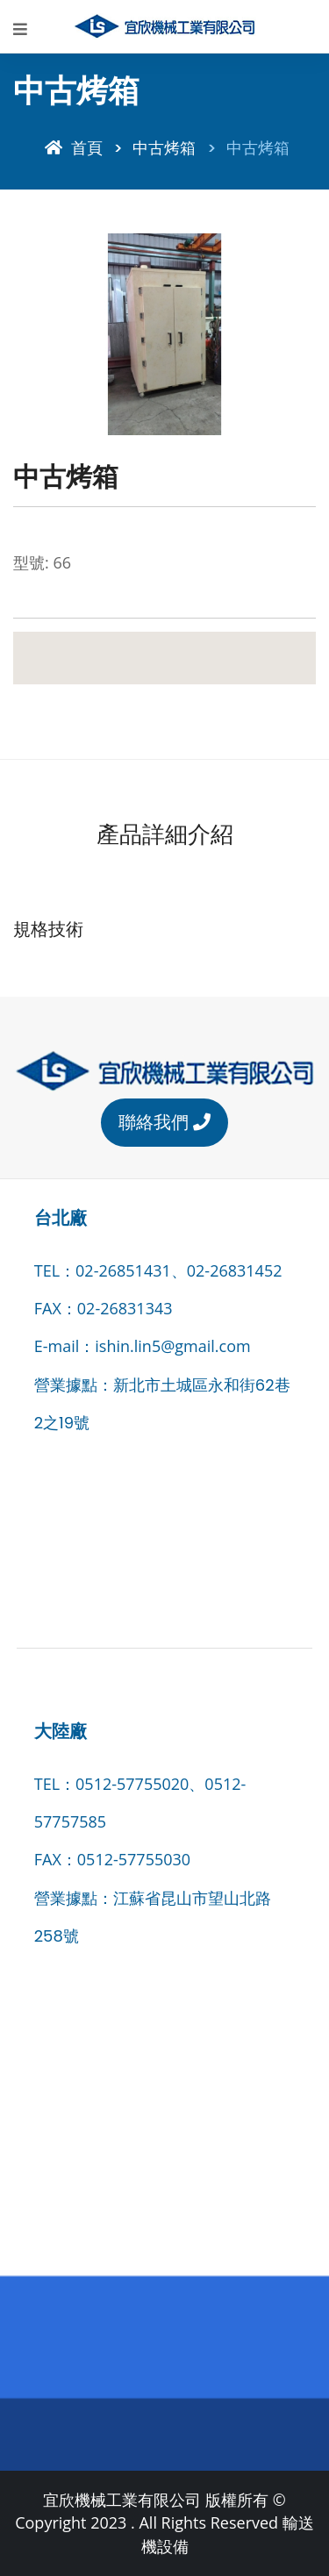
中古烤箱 (164, 148)
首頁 (74, 148)
